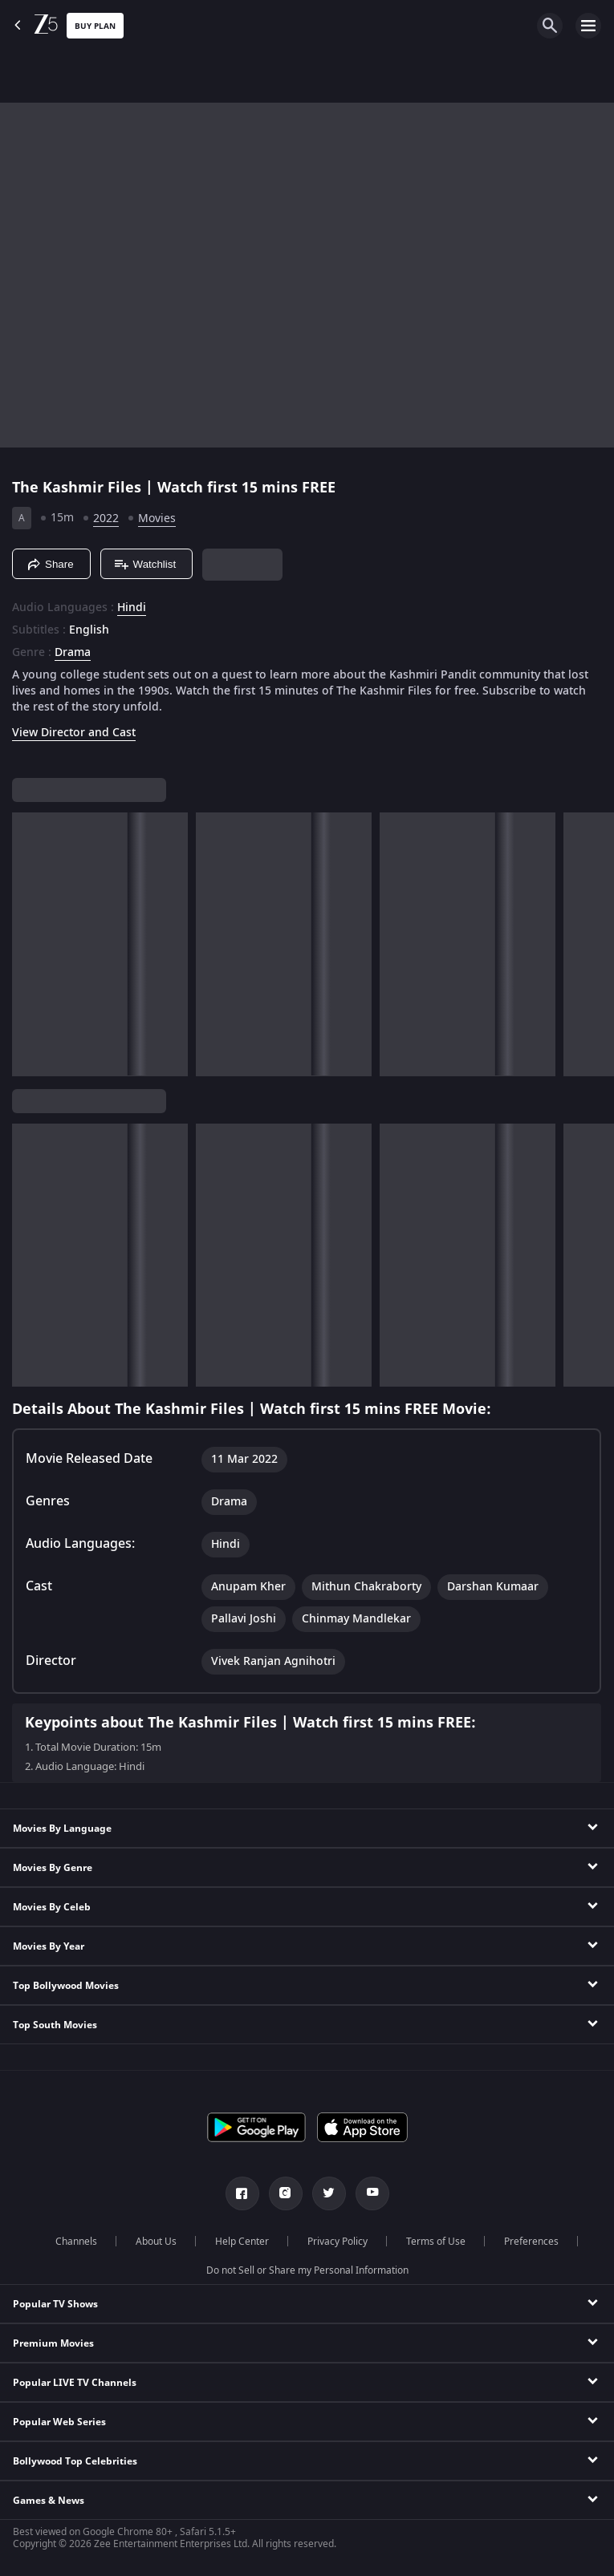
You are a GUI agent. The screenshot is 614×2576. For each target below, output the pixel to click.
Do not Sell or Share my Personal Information (307, 2270)
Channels (76, 2241)
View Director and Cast (74, 732)
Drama (73, 653)
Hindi (131, 608)
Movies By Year (48, 1946)
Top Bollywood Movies (66, 1986)
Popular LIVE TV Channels (74, 2383)
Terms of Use (436, 2241)
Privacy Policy (337, 2241)
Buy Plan (95, 26)
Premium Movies (53, 2343)
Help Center (242, 2241)
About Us (156, 2241)
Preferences (531, 2241)
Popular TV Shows (55, 2304)
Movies (157, 518)
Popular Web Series (59, 2422)
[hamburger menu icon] (588, 25)
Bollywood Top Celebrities (75, 2461)
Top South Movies (55, 2025)
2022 (106, 518)
